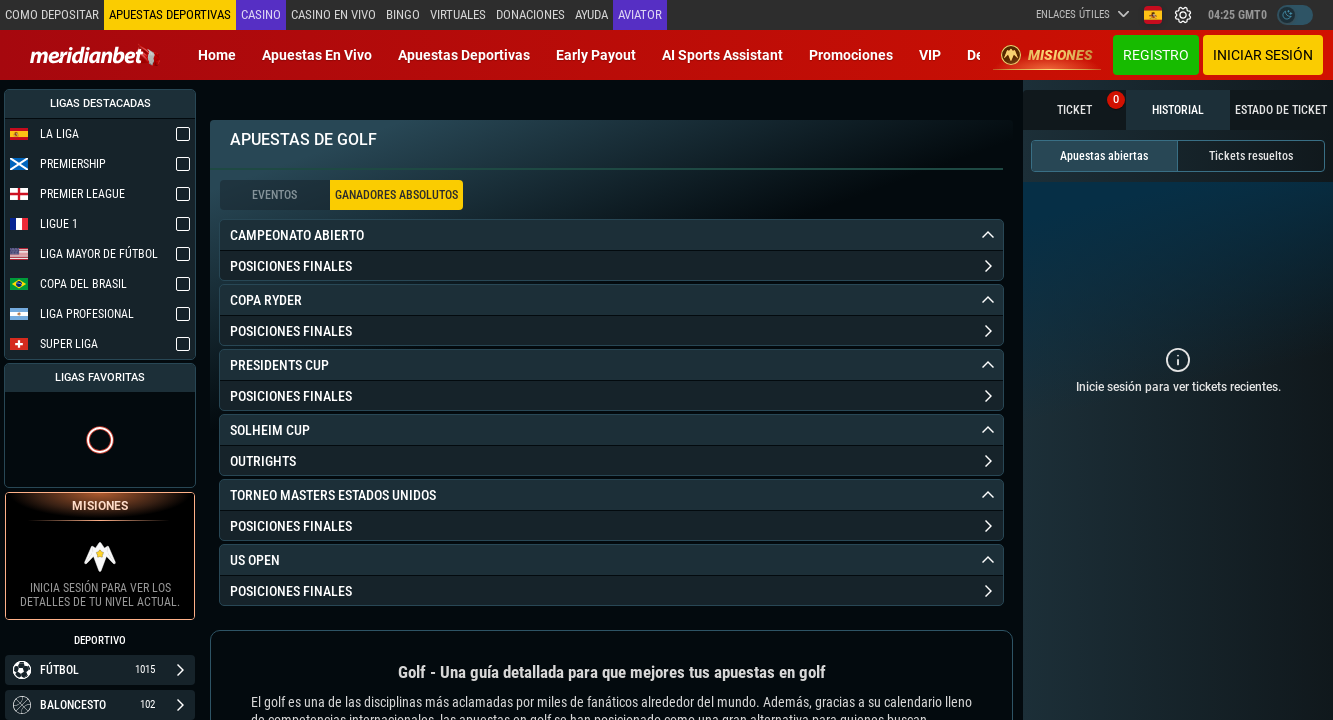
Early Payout (596, 55)
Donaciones (530, 14)
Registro (1156, 55)
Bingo (403, 14)
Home (217, 55)
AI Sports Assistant (722, 55)
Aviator (640, 14)
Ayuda (591, 14)
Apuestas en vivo (317, 55)
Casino (261, 14)
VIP (930, 55)
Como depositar (52, 14)
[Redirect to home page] (95, 55)
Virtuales (458, 14)
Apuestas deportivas (464, 55)
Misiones (1047, 55)
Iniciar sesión (1263, 55)
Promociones (851, 55)
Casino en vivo (333, 14)
